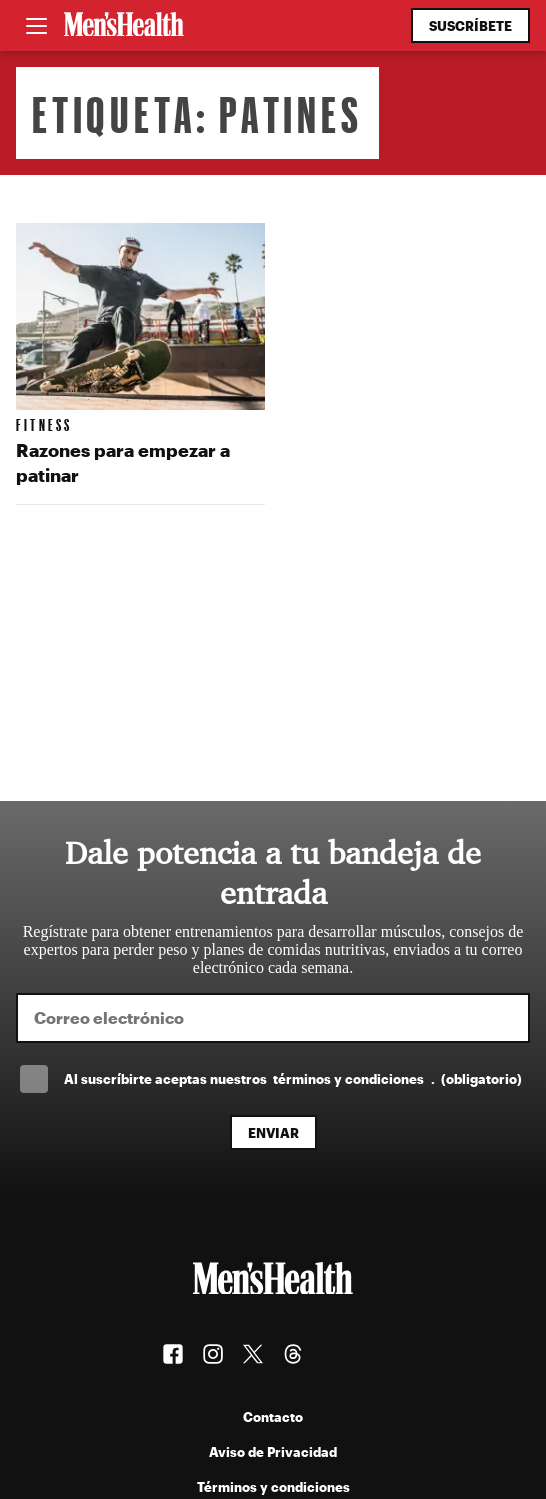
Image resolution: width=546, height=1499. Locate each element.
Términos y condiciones (273, 1486)
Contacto (273, 1416)
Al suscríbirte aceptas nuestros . (293, 1078)
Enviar (273, 1132)
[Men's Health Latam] (124, 26)
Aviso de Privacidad (273, 1451)
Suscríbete (470, 25)
